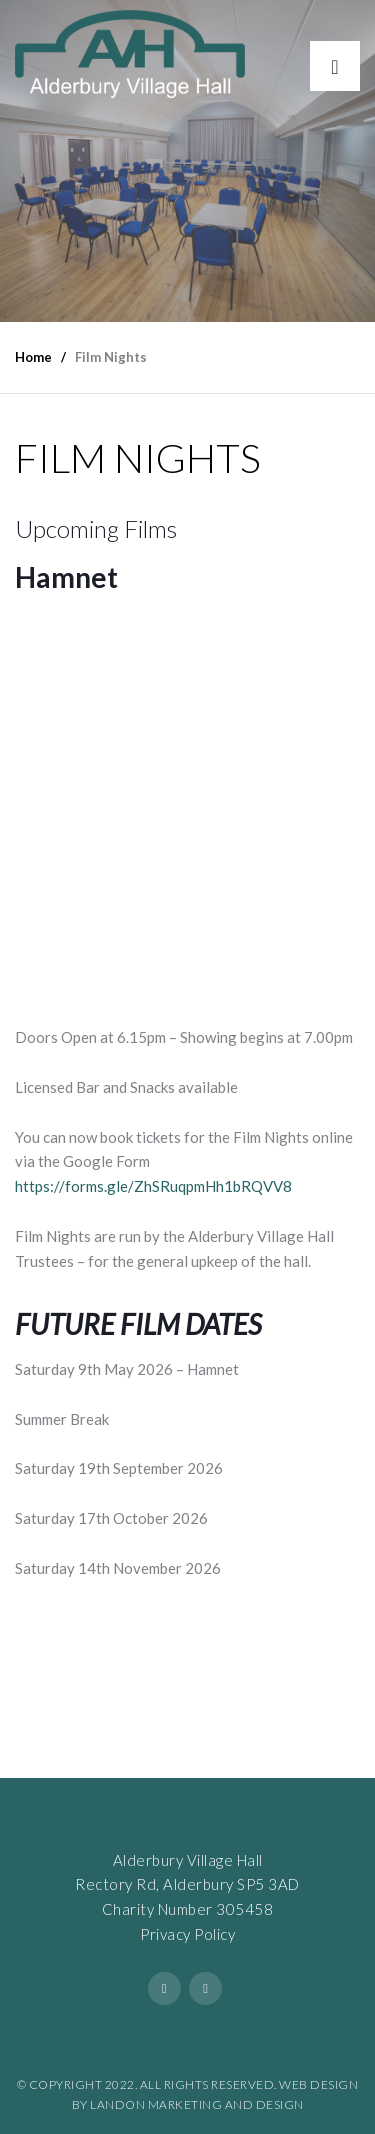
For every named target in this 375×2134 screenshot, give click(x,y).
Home (33, 357)
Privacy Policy (187, 1934)
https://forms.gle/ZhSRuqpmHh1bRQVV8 (153, 1186)
